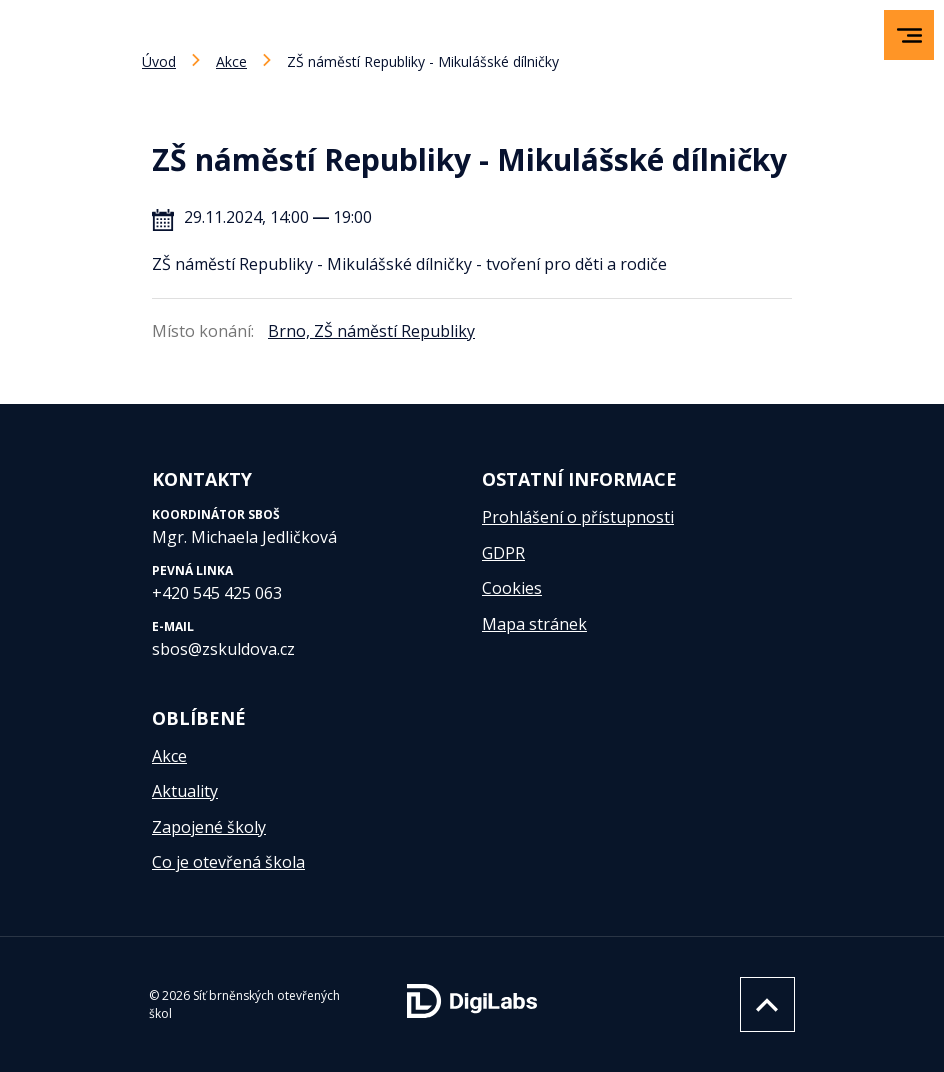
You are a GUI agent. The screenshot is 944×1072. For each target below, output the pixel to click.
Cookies (512, 588)
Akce (231, 61)
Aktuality (185, 791)
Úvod (159, 61)
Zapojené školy (209, 827)
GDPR (503, 553)
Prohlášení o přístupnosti (578, 517)
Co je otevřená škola (228, 862)
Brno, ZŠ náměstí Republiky (371, 331)
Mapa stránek (534, 624)
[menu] (909, 35)
